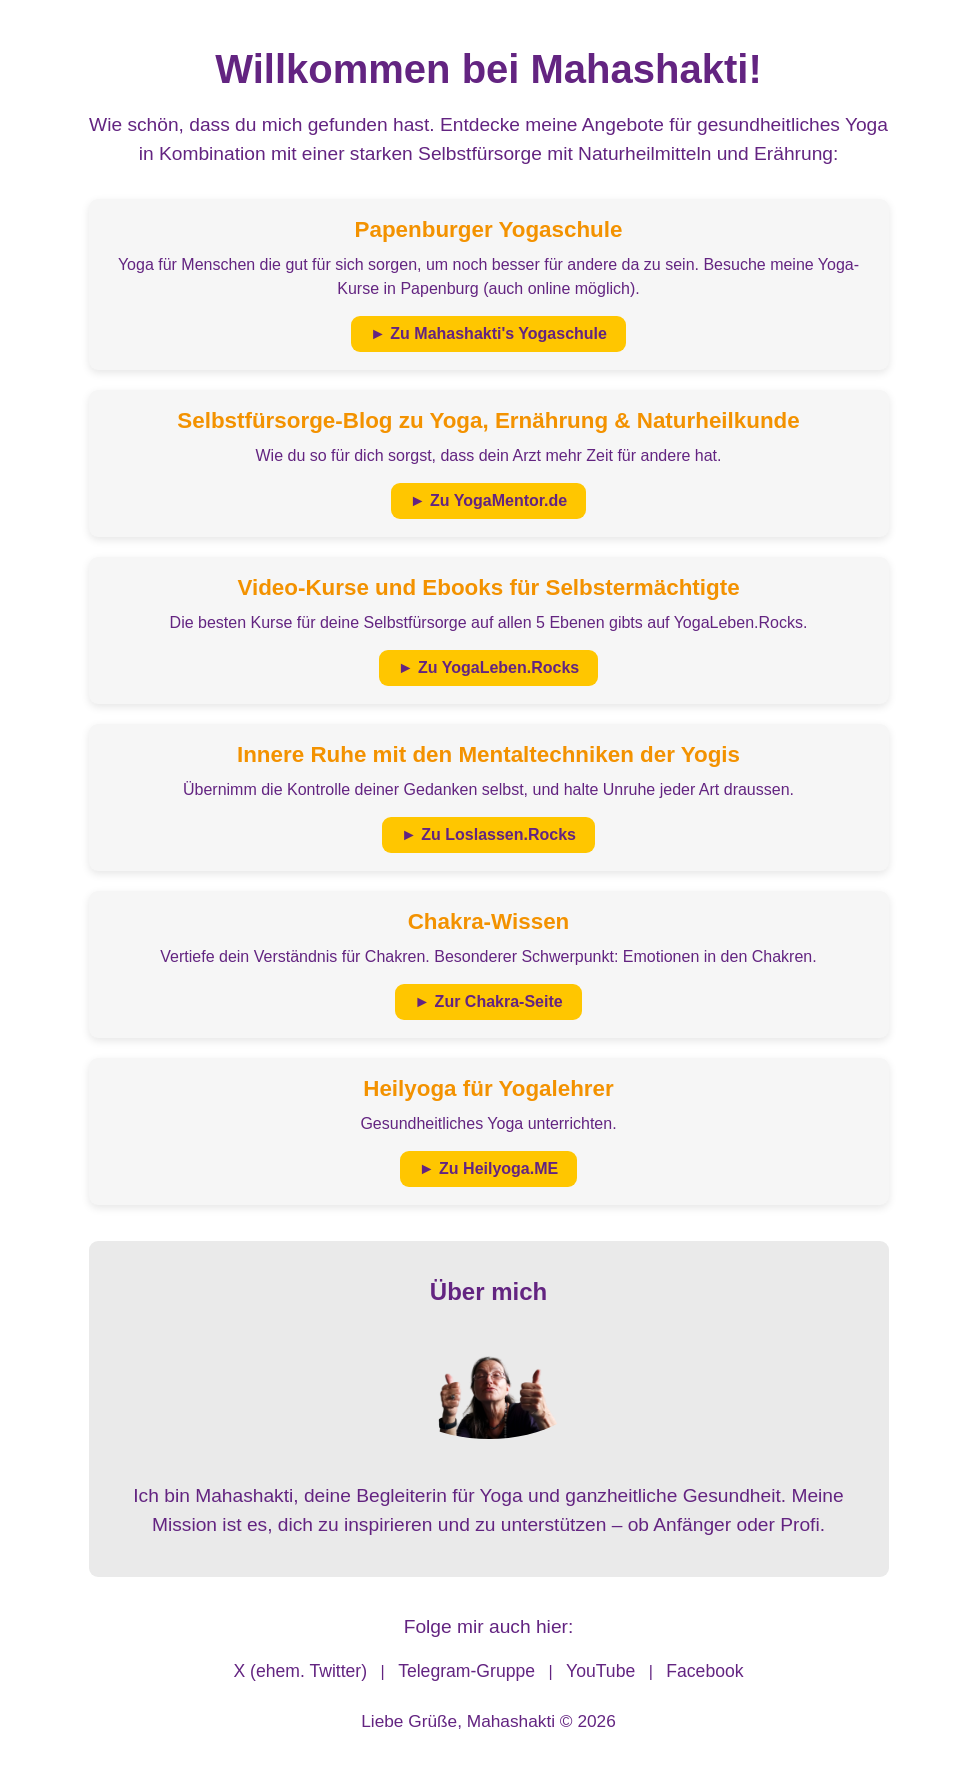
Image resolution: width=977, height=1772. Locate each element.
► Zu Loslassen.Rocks (488, 834)
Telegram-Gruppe (466, 1671)
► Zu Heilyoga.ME (488, 1168)
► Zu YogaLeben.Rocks (489, 667)
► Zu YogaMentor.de (488, 500)
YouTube (600, 1671)
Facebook (704, 1671)
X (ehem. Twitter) (300, 1671)
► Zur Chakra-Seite (488, 1001)
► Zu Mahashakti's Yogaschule (488, 333)
